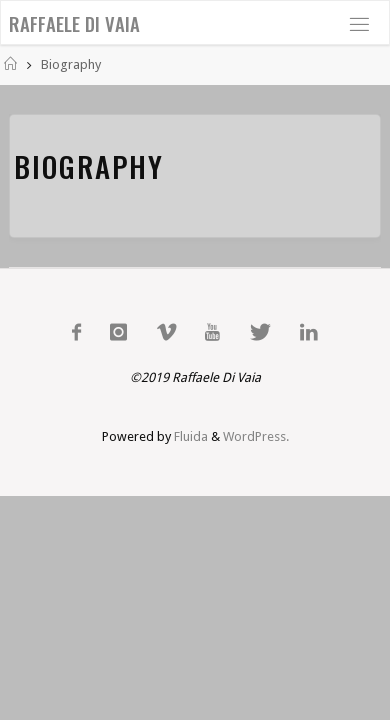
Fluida (189, 436)
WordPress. (256, 436)
